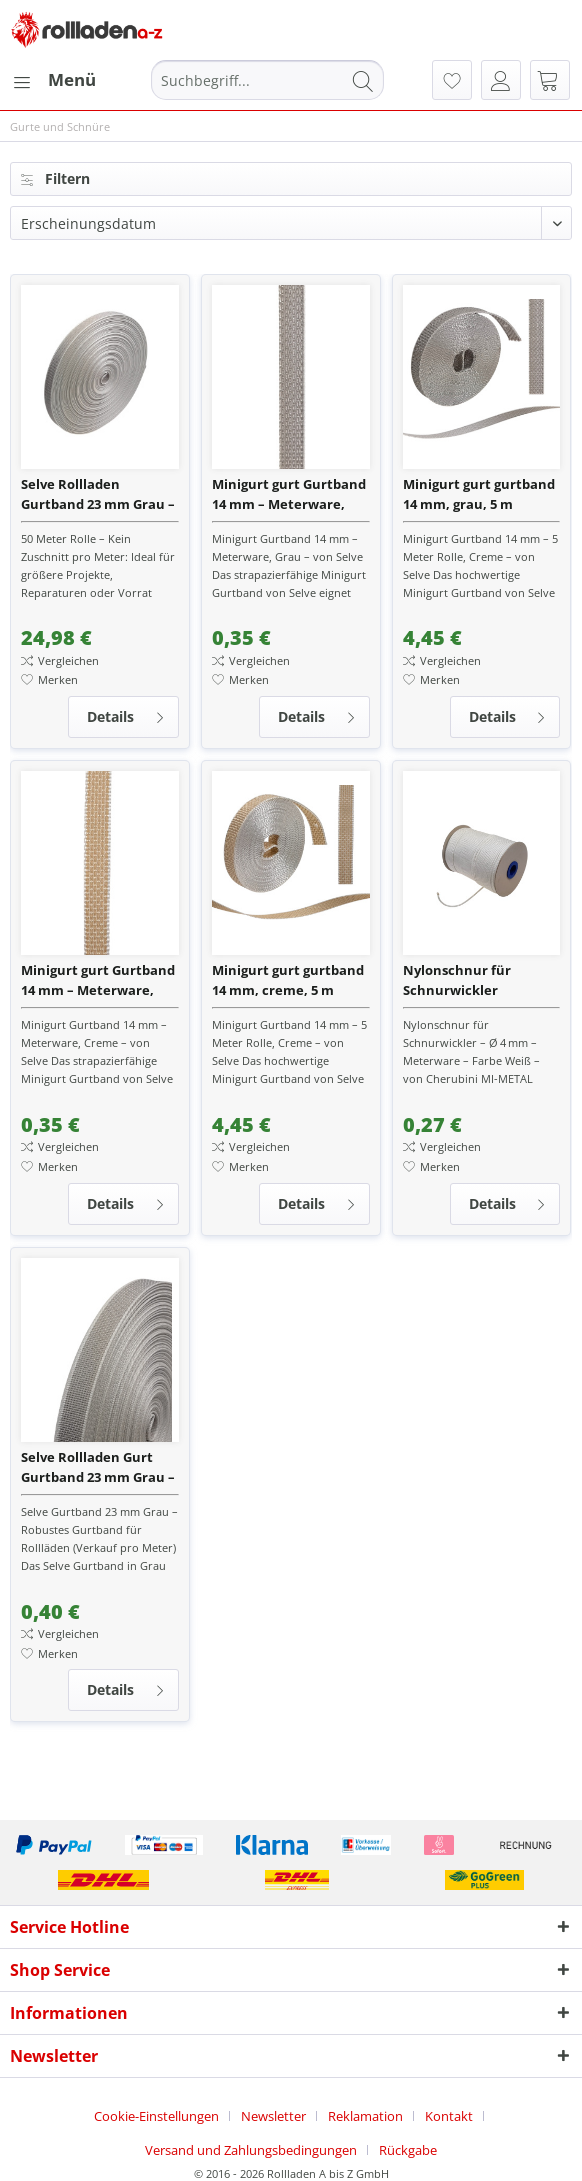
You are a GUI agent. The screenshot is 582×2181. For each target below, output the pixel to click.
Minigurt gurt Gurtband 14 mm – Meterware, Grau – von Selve (289, 494)
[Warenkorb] (550, 80)
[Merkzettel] (452, 80)
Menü (54, 77)
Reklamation (365, 2116)
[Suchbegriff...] (267, 80)
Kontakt (449, 2116)
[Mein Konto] (501, 80)
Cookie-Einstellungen (156, 2116)
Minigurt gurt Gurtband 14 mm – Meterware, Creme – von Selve (98, 980)
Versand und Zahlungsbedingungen (251, 2150)
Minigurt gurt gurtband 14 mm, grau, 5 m (479, 494)
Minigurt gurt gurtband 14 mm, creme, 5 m (288, 980)
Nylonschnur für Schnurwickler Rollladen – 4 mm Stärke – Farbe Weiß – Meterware (481, 980)
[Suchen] (363, 80)
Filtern (55, 178)
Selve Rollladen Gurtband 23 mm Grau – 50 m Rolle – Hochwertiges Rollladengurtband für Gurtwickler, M (98, 494)
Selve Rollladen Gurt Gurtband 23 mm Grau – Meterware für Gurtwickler (98, 1467)
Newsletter (273, 2116)
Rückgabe (408, 2150)
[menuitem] (53, 80)
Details (126, 713)
